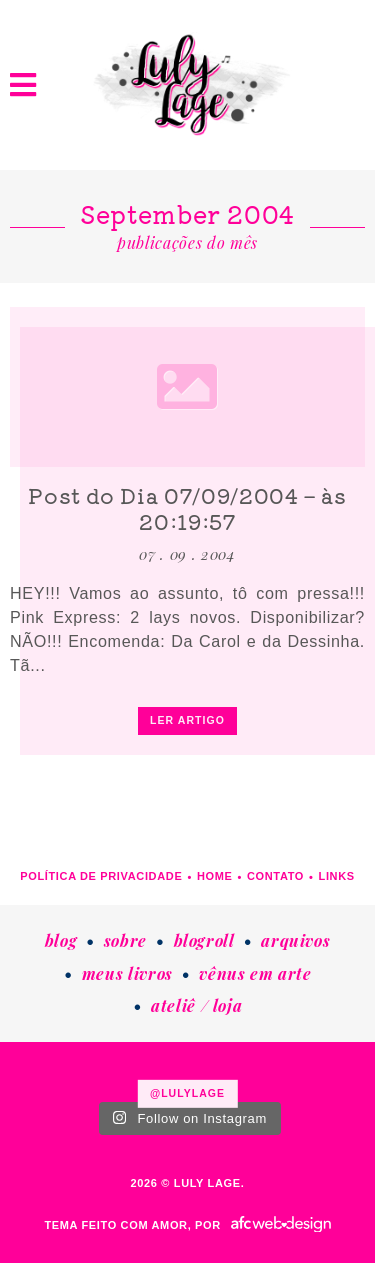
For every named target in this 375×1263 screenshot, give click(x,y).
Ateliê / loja (196, 1005)
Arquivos (295, 940)
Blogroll (204, 940)
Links (337, 876)
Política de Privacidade (101, 876)
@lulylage (187, 1092)
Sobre (125, 940)
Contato (275, 876)
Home (215, 876)
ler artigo (187, 720)
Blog (61, 940)
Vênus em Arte (255, 973)
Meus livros (127, 973)
